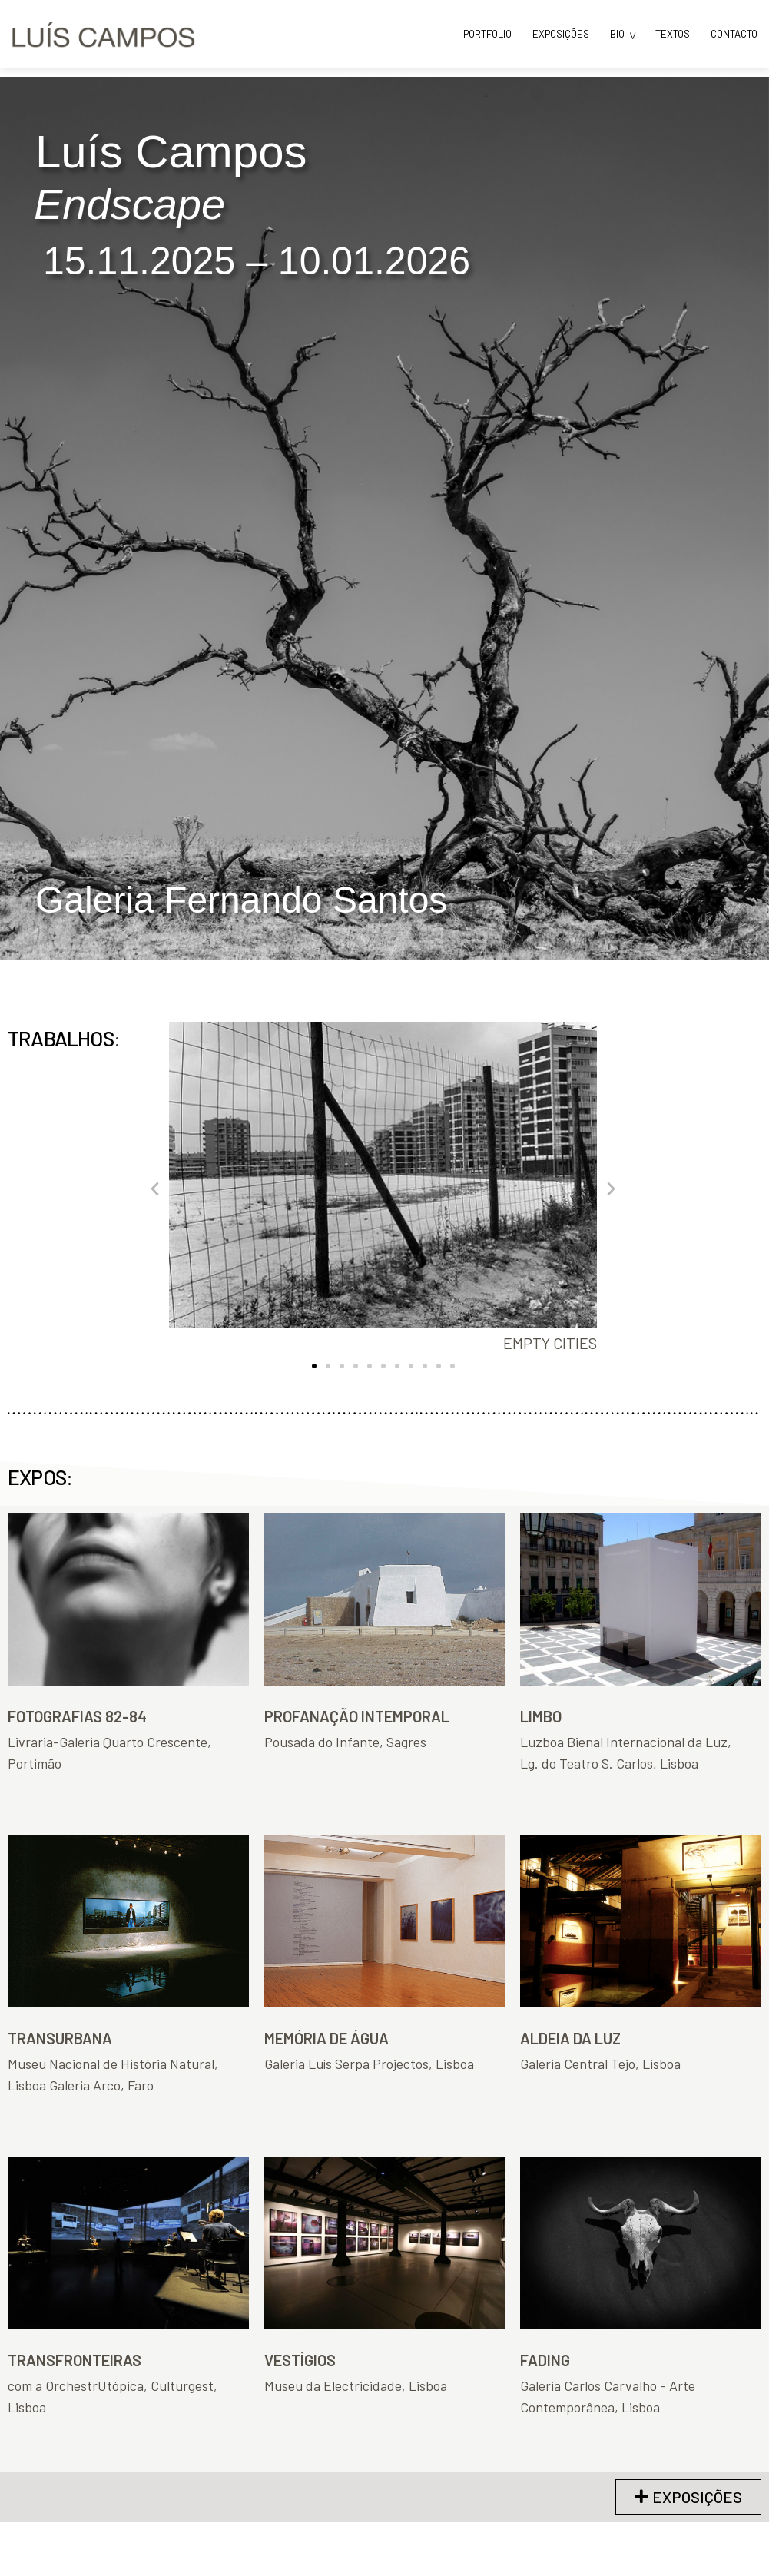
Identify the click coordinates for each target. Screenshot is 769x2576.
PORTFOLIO (487, 34)
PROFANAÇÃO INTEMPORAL (356, 1716)
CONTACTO (734, 34)
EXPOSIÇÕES (560, 34)
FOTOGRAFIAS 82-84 (77, 1716)
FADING (545, 2360)
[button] (155, 1187)
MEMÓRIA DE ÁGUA (326, 2038)
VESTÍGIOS (300, 2360)
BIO (617, 34)
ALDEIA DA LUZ (570, 2038)
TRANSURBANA (60, 2038)
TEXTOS (672, 34)
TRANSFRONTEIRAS (74, 2360)
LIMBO (541, 1716)
